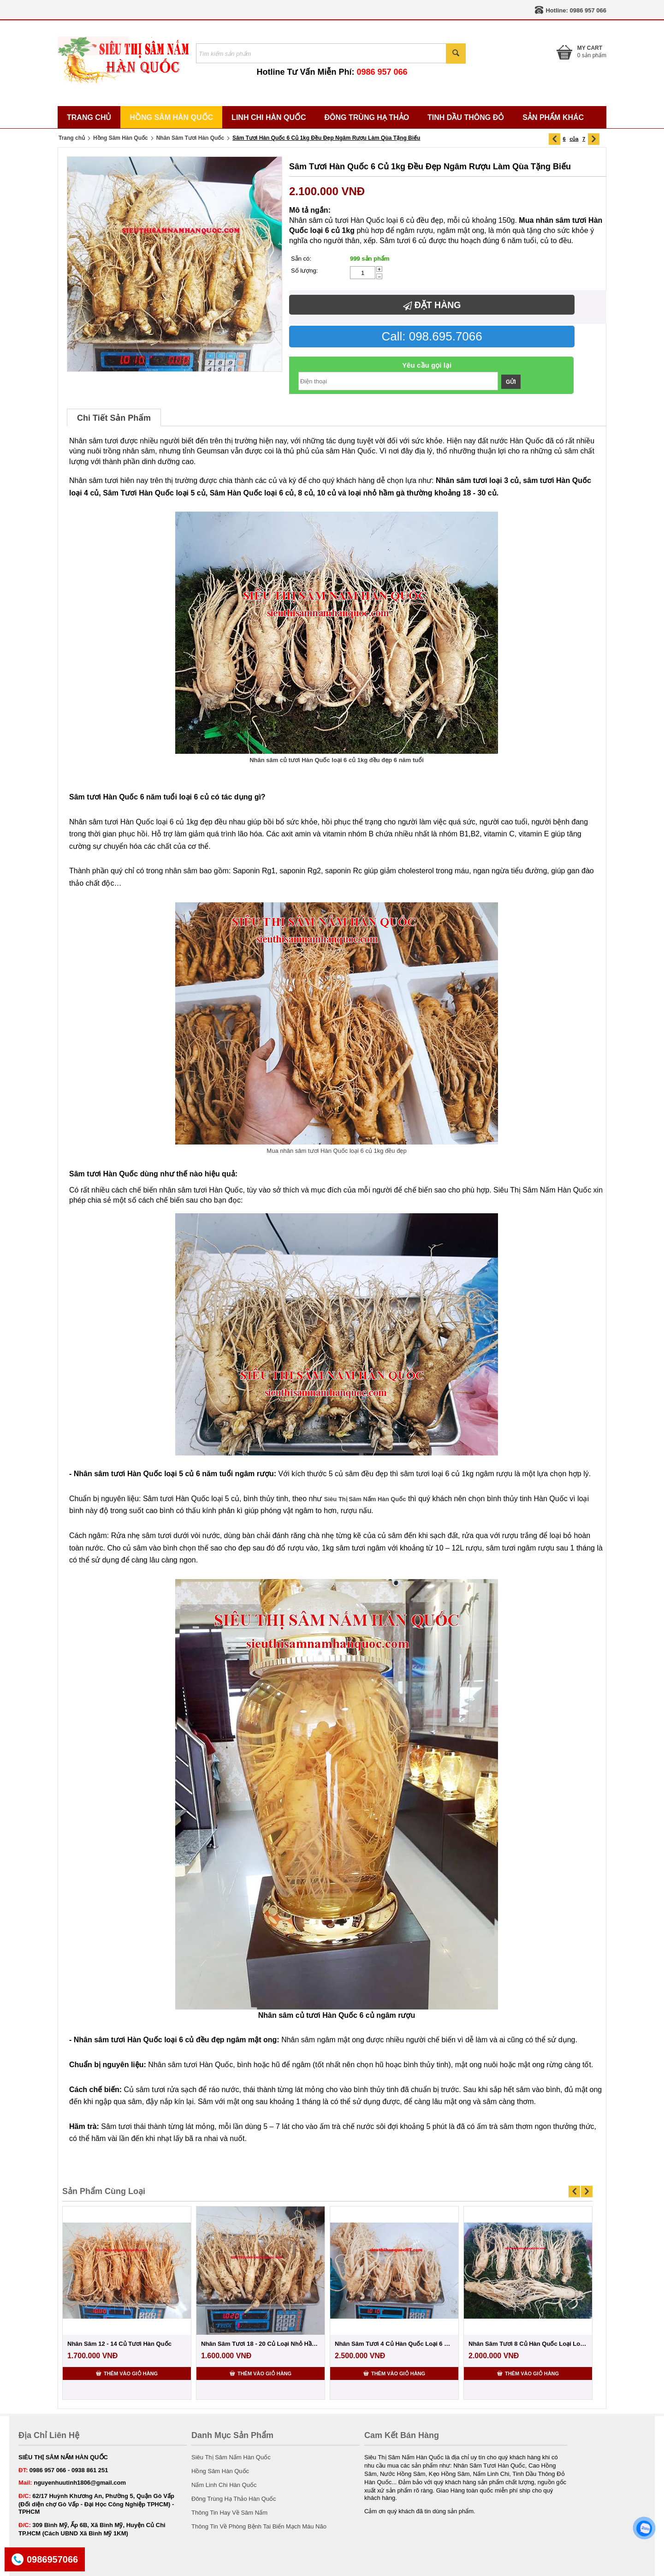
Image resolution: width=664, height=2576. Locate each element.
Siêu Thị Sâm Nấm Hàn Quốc (231, 2457)
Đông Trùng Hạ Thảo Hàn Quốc (233, 2498)
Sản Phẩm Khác (553, 117)
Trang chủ (72, 138)
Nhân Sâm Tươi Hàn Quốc (190, 138)
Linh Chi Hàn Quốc (268, 117)
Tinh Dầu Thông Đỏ (465, 117)
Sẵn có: (301, 258)
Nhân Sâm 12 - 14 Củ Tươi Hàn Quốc (119, 2343)
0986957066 (52, 2559)
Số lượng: (304, 270)
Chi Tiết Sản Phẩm (114, 418)
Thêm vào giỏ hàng (127, 2373)
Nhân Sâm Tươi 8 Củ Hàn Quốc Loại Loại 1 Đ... (527, 2343)
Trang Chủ (89, 117)
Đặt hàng (432, 305)
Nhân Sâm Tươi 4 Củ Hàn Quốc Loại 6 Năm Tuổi (394, 2343)
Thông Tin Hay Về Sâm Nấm (229, 2512)
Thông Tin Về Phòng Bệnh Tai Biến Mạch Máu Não (258, 2526)
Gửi (511, 382)
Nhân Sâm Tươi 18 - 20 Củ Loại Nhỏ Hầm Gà (260, 2343)
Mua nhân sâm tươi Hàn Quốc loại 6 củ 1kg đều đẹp (336, 1150)
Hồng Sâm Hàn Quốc (171, 117)
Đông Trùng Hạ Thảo (367, 117)
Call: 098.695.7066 (431, 336)
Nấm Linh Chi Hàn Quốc (223, 2484)
